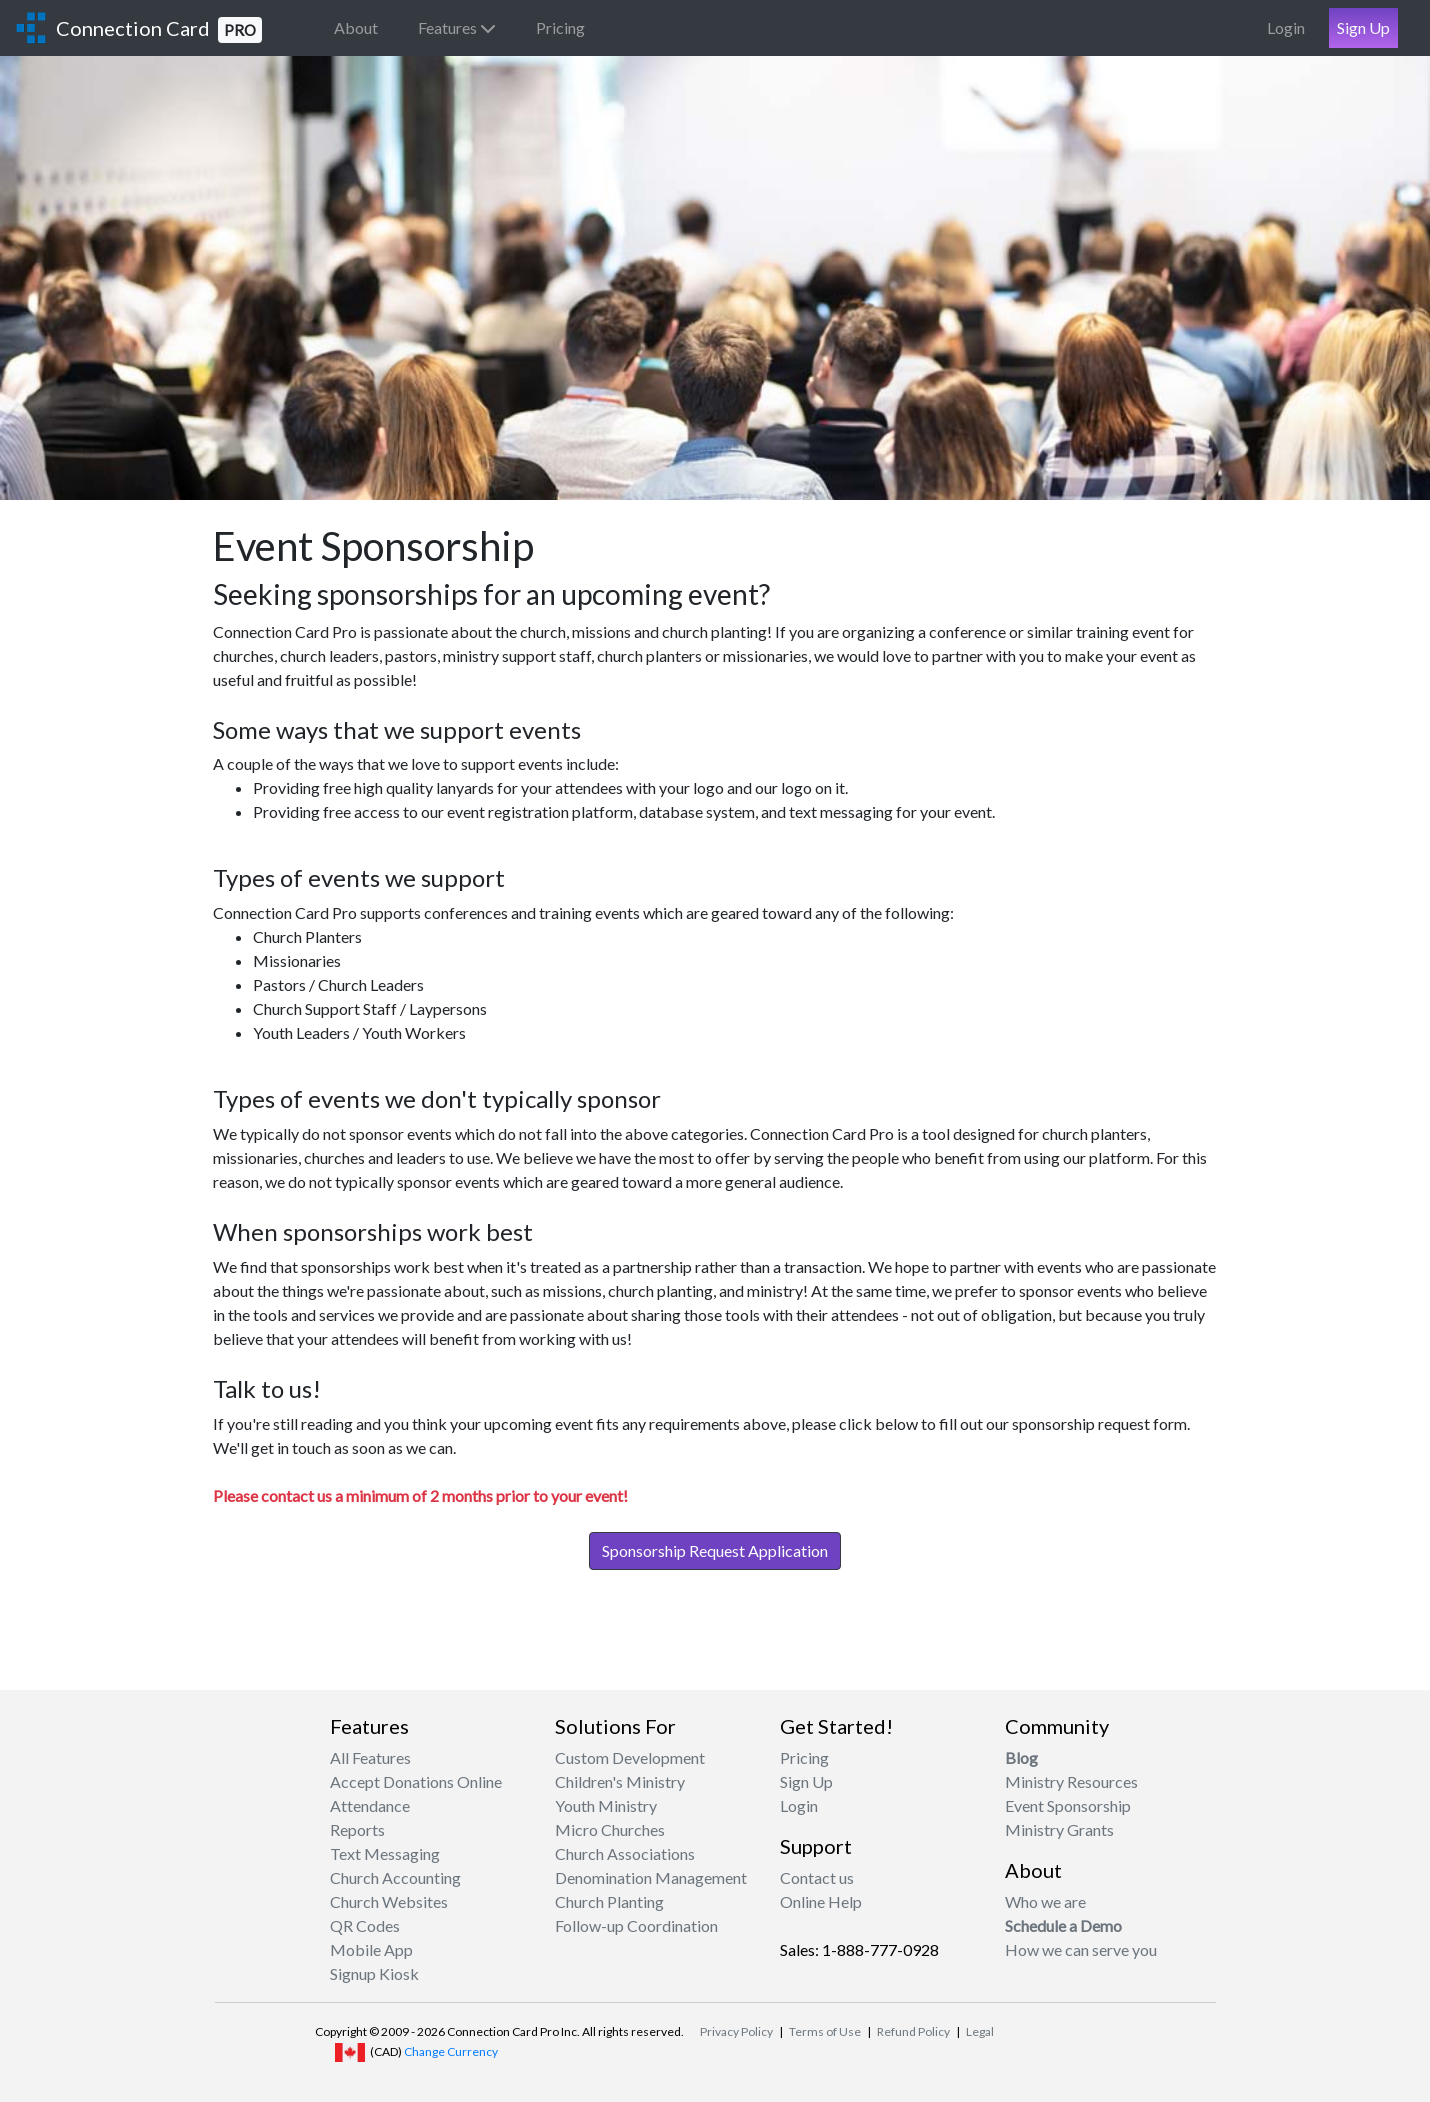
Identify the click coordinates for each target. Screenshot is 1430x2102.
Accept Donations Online (416, 1781)
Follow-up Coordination (636, 1925)
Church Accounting (395, 1877)
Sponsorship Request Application (715, 1550)
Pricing (560, 27)
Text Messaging (385, 1853)
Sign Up (1363, 27)
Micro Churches (610, 1829)
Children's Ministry (620, 1781)
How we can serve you (1081, 1949)
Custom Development (630, 1757)
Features (457, 27)
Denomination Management (651, 1877)
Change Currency (451, 2051)
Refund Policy (913, 2031)
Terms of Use (825, 2031)
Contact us (817, 1877)
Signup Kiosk (374, 1973)
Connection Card (159, 29)
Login (1286, 27)
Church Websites (389, 1901)
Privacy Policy (736, 2031)
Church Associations (625, 1853)
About (356, 27)
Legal (980, 2031)
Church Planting (609, 1901)
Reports (357, 1829)
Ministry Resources (1071, 1781)
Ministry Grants (1059, 1829)
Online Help (821, 1901)
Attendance (370, 1805)
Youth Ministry (606, 1805)
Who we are (1045, 1901)
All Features (370, 1757)
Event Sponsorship (1068, 1805)
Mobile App (371, 1949)
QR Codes (365, 1925)
